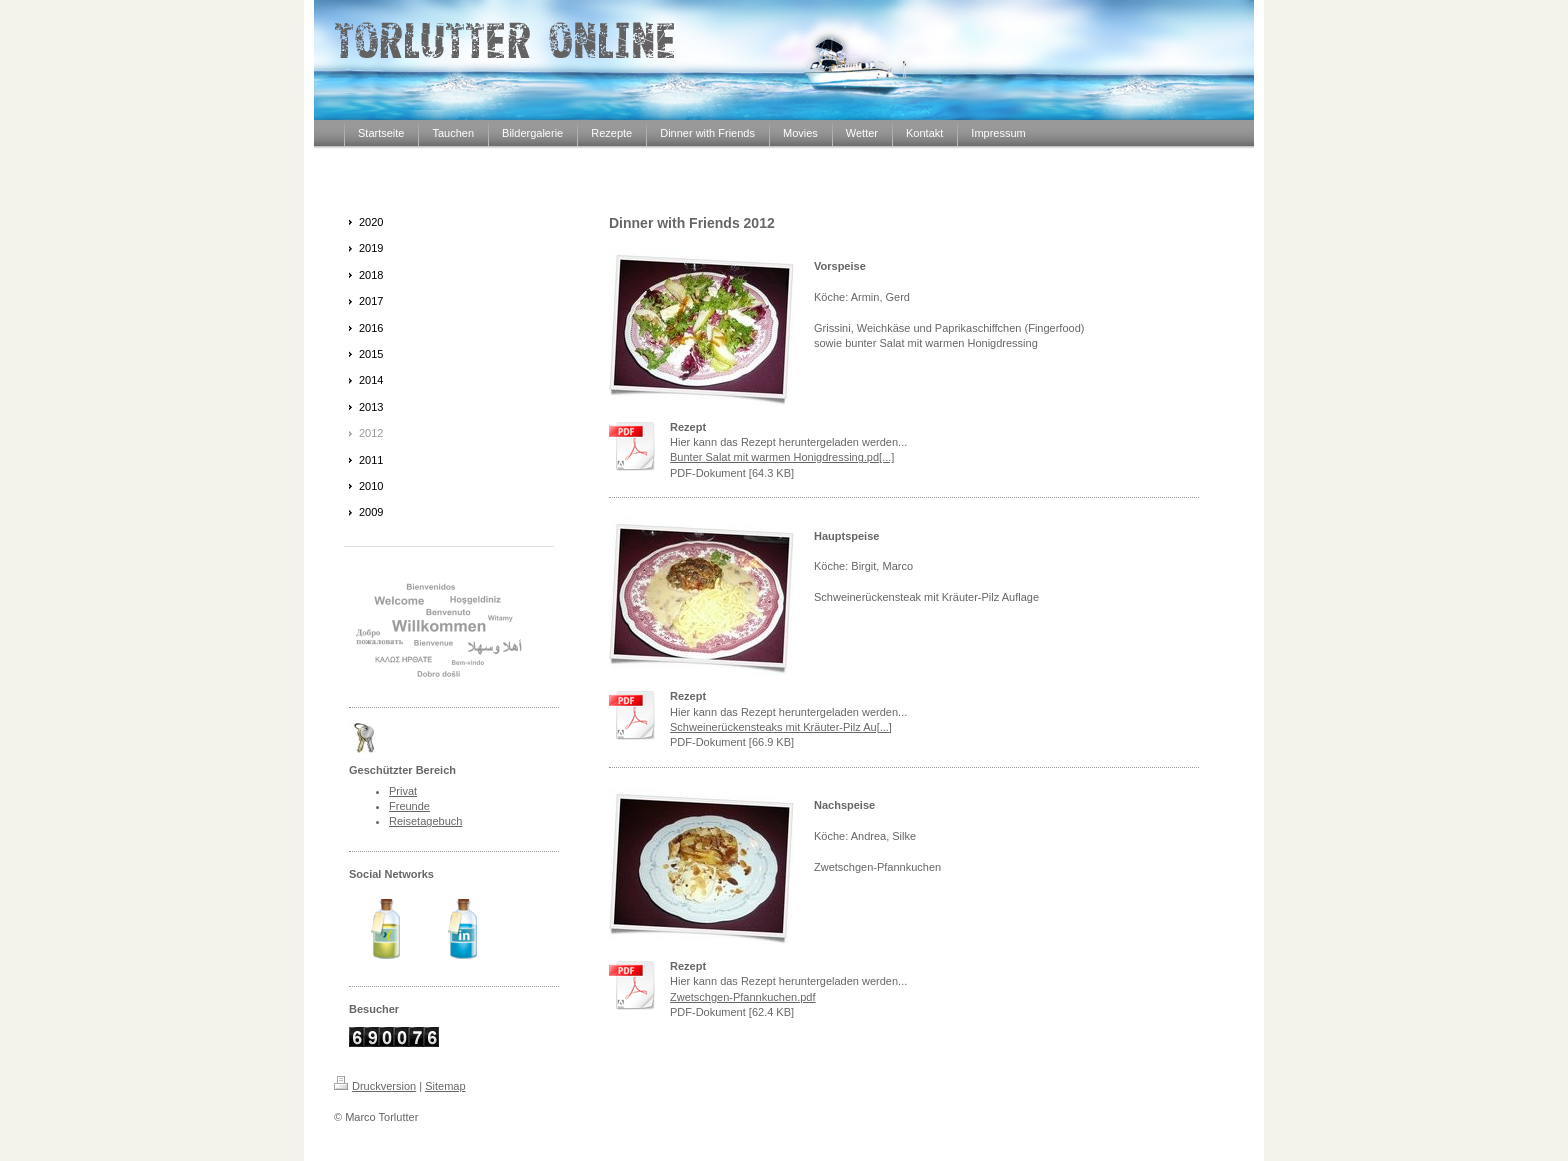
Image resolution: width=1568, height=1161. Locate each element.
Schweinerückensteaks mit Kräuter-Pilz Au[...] (781, 727)
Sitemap (445, 1086)
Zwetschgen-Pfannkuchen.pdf (743, 997)
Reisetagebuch (425, 821)
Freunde (409, 806)
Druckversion (375, 1086)
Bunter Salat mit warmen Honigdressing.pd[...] (782, 457)
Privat (403, 791)
